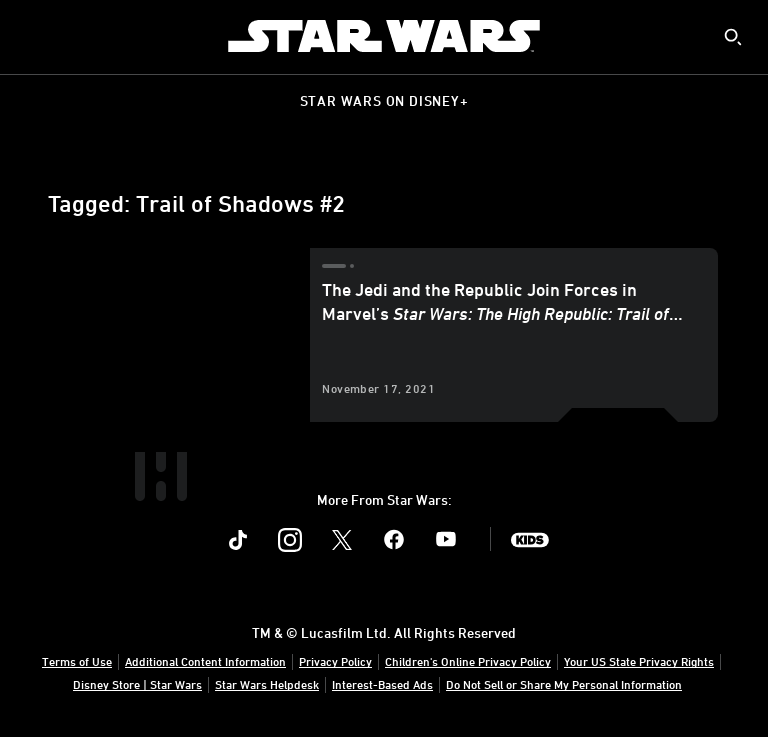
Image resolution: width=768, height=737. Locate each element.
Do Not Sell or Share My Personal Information (564, 684)
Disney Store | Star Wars (137, 684)
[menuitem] (32, 36)
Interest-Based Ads (382, 684)
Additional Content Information (205, 661)
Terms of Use (77, 661)
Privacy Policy (335, 661)
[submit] (733, 37)
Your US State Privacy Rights (639, 661)
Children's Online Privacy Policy (468, 661)
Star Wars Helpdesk (267, 684)
